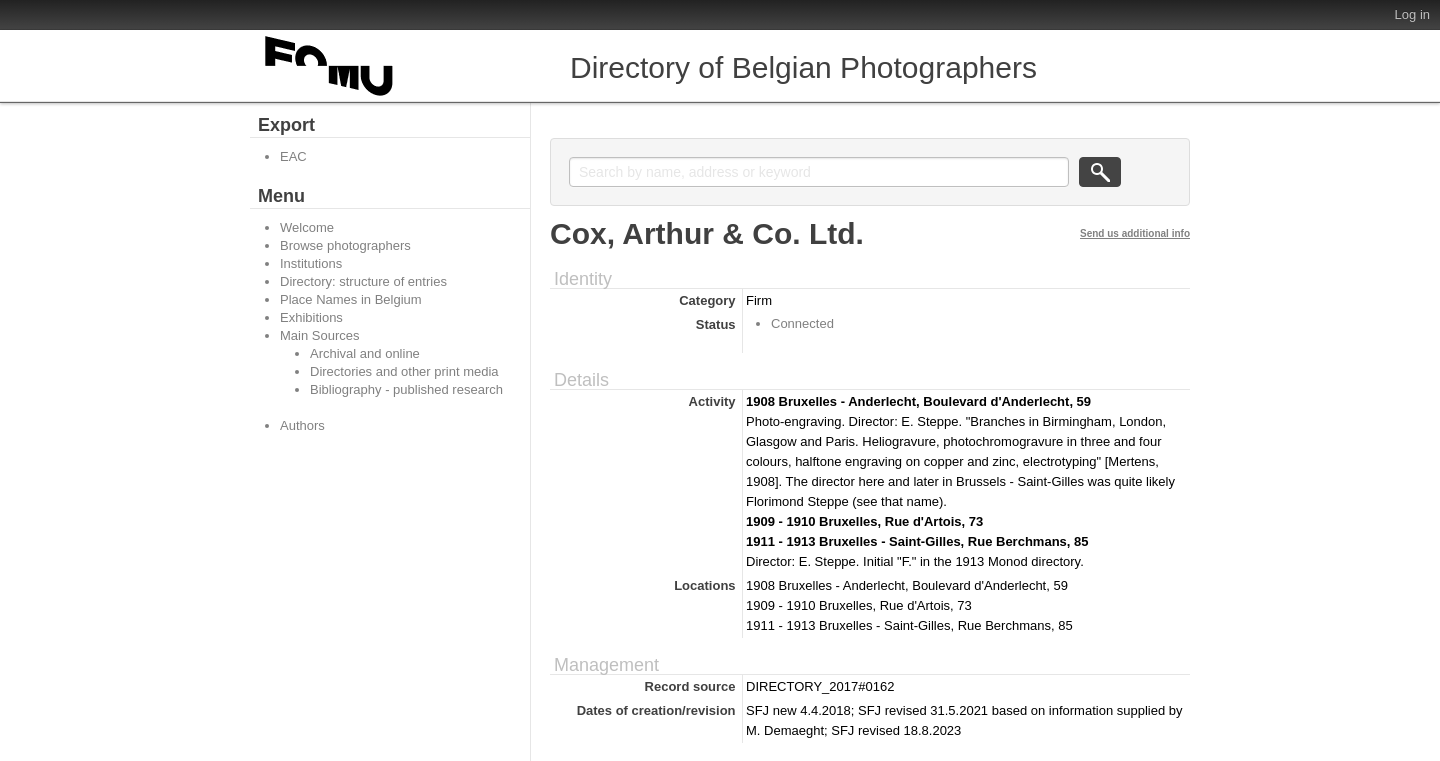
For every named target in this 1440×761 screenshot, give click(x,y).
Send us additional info (1135, 233)
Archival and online (365, 353)
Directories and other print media (404, 371)
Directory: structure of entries (363, 281)
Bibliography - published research (406, 389)
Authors (302, 425)
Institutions (311, 263)
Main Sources (319, 335)
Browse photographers (345, 245)
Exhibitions (311, 317)
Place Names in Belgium (351, 299)
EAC (293, 156)
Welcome (307, 227)
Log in (1412, 14)
